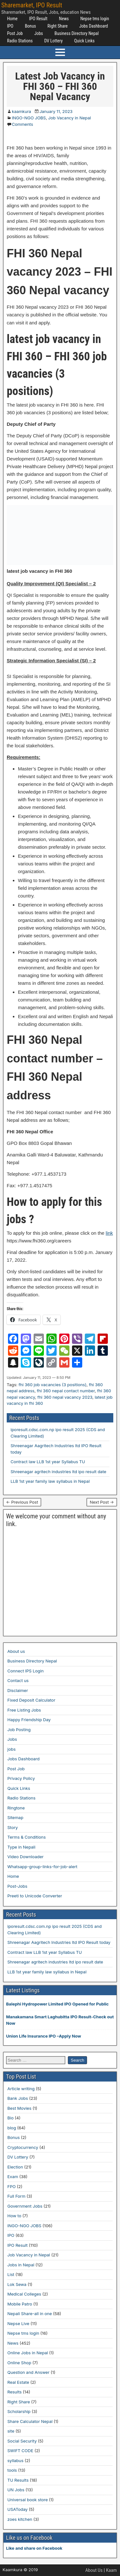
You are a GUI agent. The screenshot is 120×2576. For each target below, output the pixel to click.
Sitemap (15, 1817)
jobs (11, 1749)
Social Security (22, 2440)
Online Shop (19, 2362)
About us (16, 1651)
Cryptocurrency (22, 2147)
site (10, 2431)
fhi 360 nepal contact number (66, 1390)
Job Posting (19, 1729)
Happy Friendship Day (29, 1719)
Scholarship (18, 2411)
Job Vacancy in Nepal (69, 117)
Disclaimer (17, 1690)
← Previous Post (22, 1502)
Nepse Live (18, 2323)
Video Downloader (25, 1856)
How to (14, 2215)
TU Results (17, 2480)
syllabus (15, 2460)
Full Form (16, 2196)
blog (11, 2127)
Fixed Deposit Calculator (31, 1700)
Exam (12, 2176)
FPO (11, 2186)
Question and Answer (28, 2372)
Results (14, 2391)
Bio (10, 2117)
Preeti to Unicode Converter (34, 1895)
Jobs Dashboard (93, 26)
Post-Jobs (17, 1886)
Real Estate (18, 2382)
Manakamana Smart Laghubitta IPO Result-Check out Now (60, 2020)
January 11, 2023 (56, 111)
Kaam (111, 2570)
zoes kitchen (19, 2519)
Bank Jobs (17, 2098)
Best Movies (19, 2108)
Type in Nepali (21, 1847)
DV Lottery (53, 40)
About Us (94, 2570)
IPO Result (38, 18)
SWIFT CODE (20, 2450)
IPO (10, 26)
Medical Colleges (24, 2294)
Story (12, 1827)
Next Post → (102, 1502)
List (10, 2274)
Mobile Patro (19, 2303)
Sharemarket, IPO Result (31, 5)
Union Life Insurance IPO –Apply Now (43, 2036)
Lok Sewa (17, 2284)
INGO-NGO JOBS (29, 117)
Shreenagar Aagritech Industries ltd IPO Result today (58, 1942)
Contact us (17, 1680)
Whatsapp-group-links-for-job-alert (42, 1866)
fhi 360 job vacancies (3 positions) (52, 1384)
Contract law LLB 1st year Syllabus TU (48, 1461)
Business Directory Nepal (76, 33)
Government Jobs (24, 2206)
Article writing (21, 2088)
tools (12, 2470)
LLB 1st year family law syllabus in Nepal (50, 1481)
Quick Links (84, 40)
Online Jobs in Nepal (27, 2352)
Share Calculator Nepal (29, 2421)
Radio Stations (20, 40)
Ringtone (16, 1807)
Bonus (30, 26)
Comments (22, 124)
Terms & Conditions (26, 1837)
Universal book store (27, 2499)
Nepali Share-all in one (29, 2313)
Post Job (15, 33)
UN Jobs (15, 2489)
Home (12, 18)
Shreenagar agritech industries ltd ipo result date (58, 1471)
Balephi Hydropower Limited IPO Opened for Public (57, 2003)
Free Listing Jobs (24, 1710)
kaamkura (21, 111)
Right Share (57, 26)
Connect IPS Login (25, 1670)
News (64, 18)
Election (15, 2166)
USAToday (17, 2509)
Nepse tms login (94, 18)
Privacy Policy (21, 1778)
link (109, 1233)
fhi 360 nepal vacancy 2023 (64, 1397)
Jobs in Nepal (20, 2264)
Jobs (38, 33)
